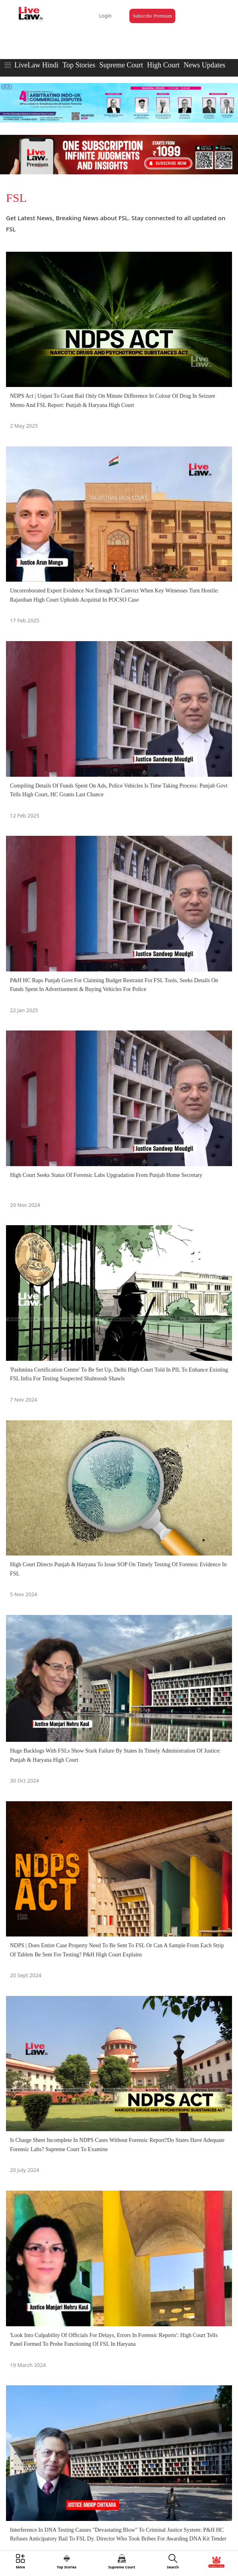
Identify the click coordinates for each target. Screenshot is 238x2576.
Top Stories (78, 65)
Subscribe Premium (152, 16)
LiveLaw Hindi (36, 65)
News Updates (204, 65)
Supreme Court (121, 65)
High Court (163, 65)
